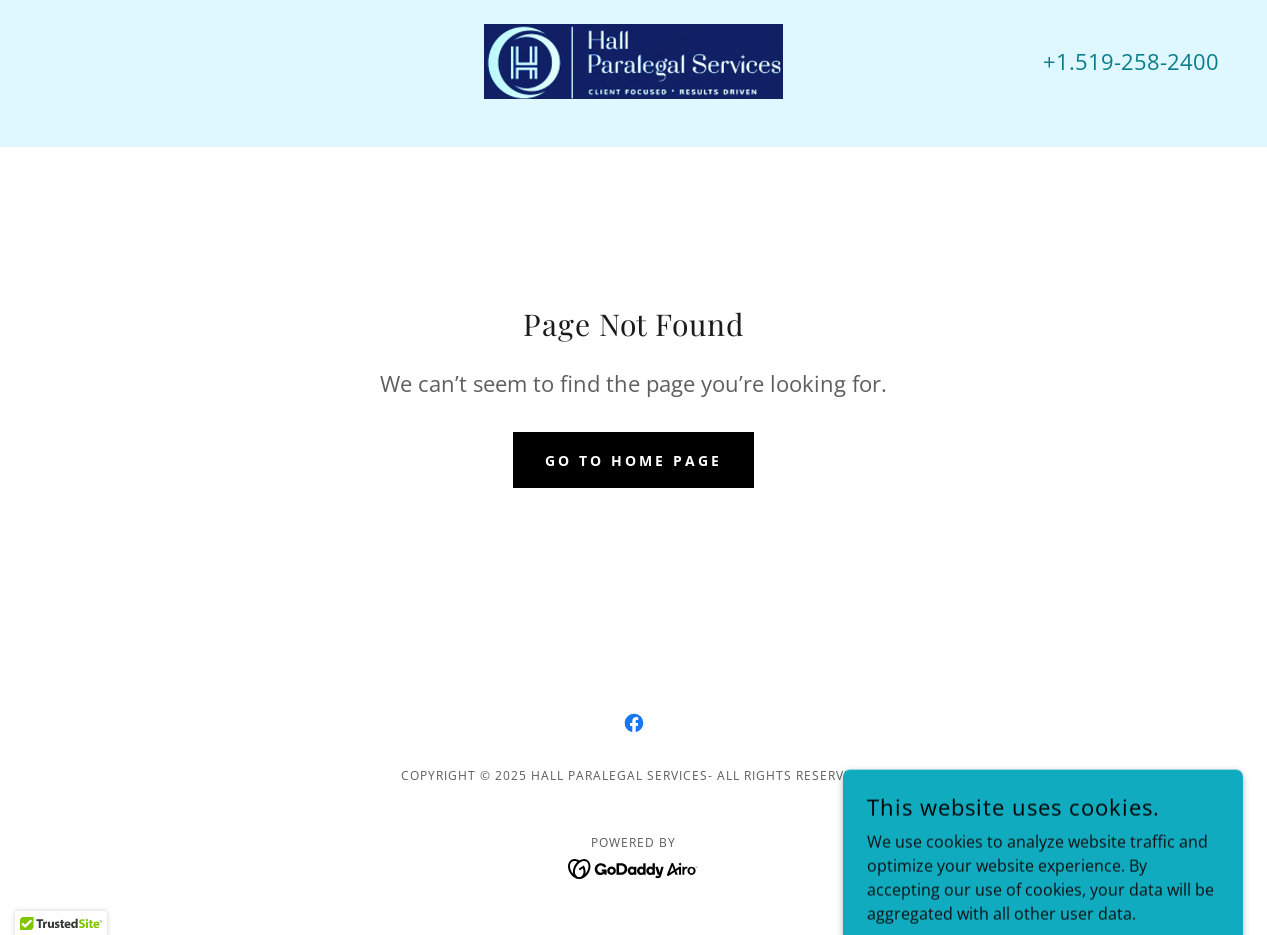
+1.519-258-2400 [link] (1131, 61)
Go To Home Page (633, 460)
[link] (633, 60)
